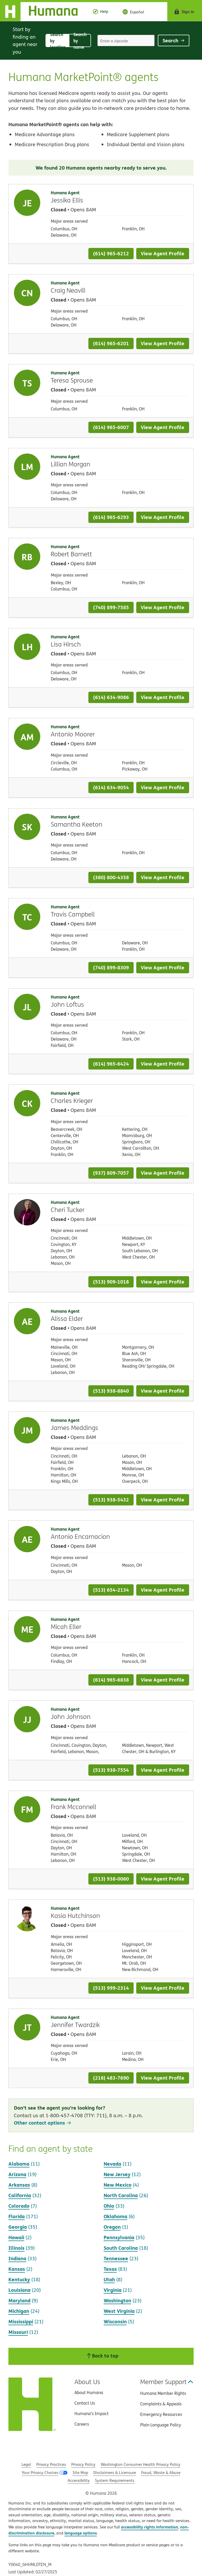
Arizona (17, 2174)
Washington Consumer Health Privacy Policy (140, 2464)
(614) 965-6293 (111, 517)
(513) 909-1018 (111, 1281)
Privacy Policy (83, 2464)
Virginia (113, 2289)
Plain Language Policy (160, 2425)
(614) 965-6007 (111, 427)
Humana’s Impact (91, 2413)
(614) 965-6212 (111, 253)
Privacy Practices (51, 2464)
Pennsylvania (119, 2237)
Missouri (18, 2331)
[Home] (43, 11)
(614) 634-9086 (111, 697)
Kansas (16, 2268)
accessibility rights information (149, 2527)
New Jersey (117, 2174)
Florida (16, 2216)
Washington (117, 2300)
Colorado (18, 2205)
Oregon (112, 2226)
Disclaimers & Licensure (114, 2472)
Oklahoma (115, 2216)
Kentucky (19, 2279)
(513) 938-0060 (111, 1878)
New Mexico (118, 2184)
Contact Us (84, 2403)
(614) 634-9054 (111, 787)
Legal (26, 2464)
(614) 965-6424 (111, 1063)
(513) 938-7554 (111, 1769)
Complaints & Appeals (160, 2404)
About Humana (88, 2392)
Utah (109, 2279)
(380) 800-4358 (111, 877)
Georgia (17, 2226)
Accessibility (79, 2480)
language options (80, 2533)
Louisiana (19, 2289)
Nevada (112, 2163)
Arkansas (19, 2184)
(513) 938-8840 (111, 1390)
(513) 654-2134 (111, 1589)
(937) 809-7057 (111, 1172)
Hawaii (16, 2237)
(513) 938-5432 (111, 1499)
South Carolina (121, 2247)
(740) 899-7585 (111, 607)
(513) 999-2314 (111, 1987)
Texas (110, 2268)
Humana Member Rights (163, 2393)
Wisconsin (115, 2321)
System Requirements (114, 2480)
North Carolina (121, 2195)
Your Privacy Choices (40, 2472)
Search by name (81, 40)
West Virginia (119, 2310)
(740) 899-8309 (111, 967)
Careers (81, 2424)
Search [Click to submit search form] (174, 40)
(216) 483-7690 (111, 2077)
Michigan (18, 2310)
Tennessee (116, 2258)
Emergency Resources (161, 2414)
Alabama (18, 2163)
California (19, 2195)
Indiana (17, 2258)
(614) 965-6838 (111, 1679)
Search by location (59, 40)
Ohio (109, 2205)
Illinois (16, 2247)
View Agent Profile (162, 253)
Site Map (80, 2472)
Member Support (167, 2382)
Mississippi (20, 2321)
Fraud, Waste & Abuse (160, 2472)
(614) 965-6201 (111, 343)
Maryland (19, 2300)
